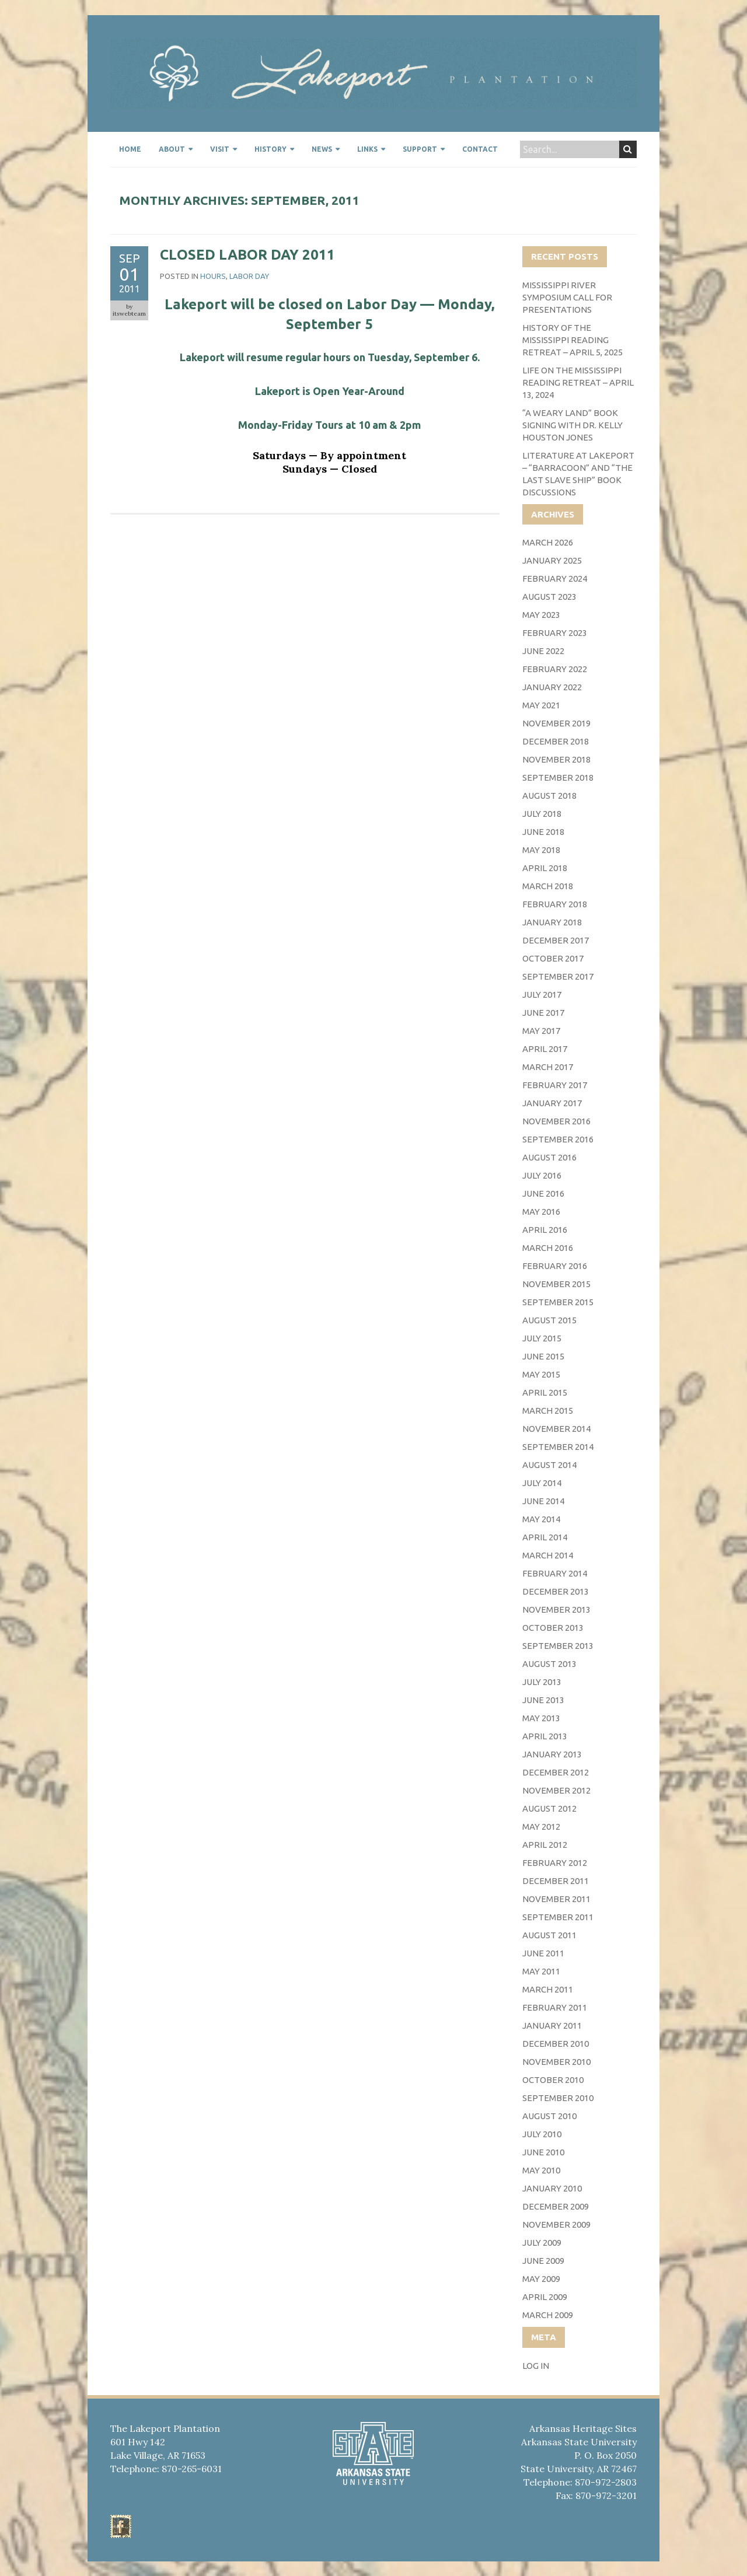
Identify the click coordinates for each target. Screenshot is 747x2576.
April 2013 (544, 1736)
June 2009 (543, 2261)
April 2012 (544, 1845)
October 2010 (553, 2080)
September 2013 (558, 1646)
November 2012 (556, 1790)
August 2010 (549, 2116)
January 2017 (552, 1103)
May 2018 (541, 850)
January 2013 (552, 1754)
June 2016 (543, 1193)
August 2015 (549, 1320)
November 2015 (556, 1284)
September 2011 (558, 1917)
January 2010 (552, 2188)
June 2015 (543, 1356)
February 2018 (554, 904)
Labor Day (249, 276)
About (172, 149)
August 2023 (549, 597)
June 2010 (543, 2152)
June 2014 (543, 1501)
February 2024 (554, 578)
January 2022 (552, 687)
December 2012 (555, 1772)
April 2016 (544, 1230)
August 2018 (549, 796)
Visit (219, 149)
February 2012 (554, 1863)
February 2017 (554, 1085)
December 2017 (555, 940)
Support (420, 149)
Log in (535, 2366)
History (270, 149)
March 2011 (547, 1989)
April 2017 (544, 1049)
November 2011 (556, 1899)
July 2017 (541, 994)
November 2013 (556, 1609)
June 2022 (543, 651)
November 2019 (556, 723)
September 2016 (558, 1139)
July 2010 (541, 2134)
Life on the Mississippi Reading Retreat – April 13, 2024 (578, 382)
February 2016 (554, 1266)
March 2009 (547, 2315)
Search (627, 149)
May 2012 (541, 1826)
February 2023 (554, 633)
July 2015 (541, 1338)
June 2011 (543, 1953)
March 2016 (547, 1248)
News (322, 149)
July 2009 (541, 2243)
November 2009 (556, 2224)
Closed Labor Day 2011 (247, 255)
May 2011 (541, 1971)
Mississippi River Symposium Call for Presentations (567, 297)
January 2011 (552, 2025)
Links (367, 149)
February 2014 (554, 1573)
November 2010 (556, 2062)
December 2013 (555, 1591)
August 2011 (549, 1935)
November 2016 (556, 1121)
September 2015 (558, 1302)
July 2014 (541, 1483)
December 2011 (555, 1881)
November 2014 (556, 1429)
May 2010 (541, 2170)
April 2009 (544, 2297)
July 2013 (541, 1682)
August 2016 (549, 1157)
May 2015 (541, 1374)
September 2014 (558, 1447)
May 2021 (541, 705)
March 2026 (547, 542)
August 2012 (549, 1808)
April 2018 (544, 868)
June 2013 (543, 1700)
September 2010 (558, 2098)
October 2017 (553, 958)
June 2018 (543, 832)
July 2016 (541, 1175)
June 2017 (543, 1013)
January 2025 (552, 560)
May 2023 (541, 615)
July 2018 (541, 814)
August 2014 (549, 1465)
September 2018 (558, 777)
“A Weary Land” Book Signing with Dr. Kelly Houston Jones (572, 425)
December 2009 (555, 2206)
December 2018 (555, 741)
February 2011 (554, 2007)
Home (130, 149)
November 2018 (556, 759)
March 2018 (547, 886)
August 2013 (549, 1664)
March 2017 (547, 1067)
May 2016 (541, 1212)
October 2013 (553, 1628)
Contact (480, 149)
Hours (213, 276)
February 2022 (554, 669)
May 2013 (541, 1718)
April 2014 (544, 1537)
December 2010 (555, 2044)
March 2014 (547, 1555)
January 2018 (552, 922)
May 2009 (541, 2279)
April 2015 (544, 1392)
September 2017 (558, 976)
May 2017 (541, 1031)
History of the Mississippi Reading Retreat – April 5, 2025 (572, 340)
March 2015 (547, 1410)
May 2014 (541, 1519)
